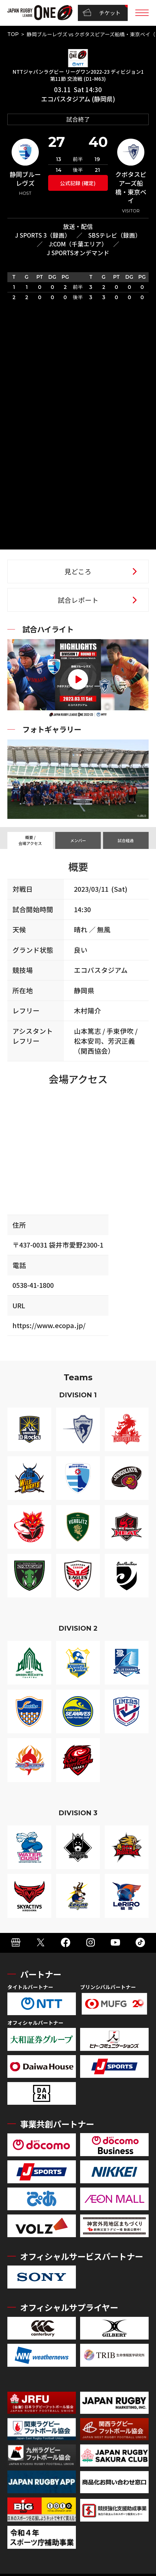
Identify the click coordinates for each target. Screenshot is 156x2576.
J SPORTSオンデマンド (78, 252)
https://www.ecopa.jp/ (49, 1325)
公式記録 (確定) (78, 183)
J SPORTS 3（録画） (42, 235)
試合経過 (126, 840)
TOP (13, 34)
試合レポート (78, 600)
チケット (102, 13)
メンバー (78, 840)
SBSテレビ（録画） (114, 235)
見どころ (78, 571)
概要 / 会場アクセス (30, 840)
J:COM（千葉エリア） (78, 244)
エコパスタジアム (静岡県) (78, 98)
